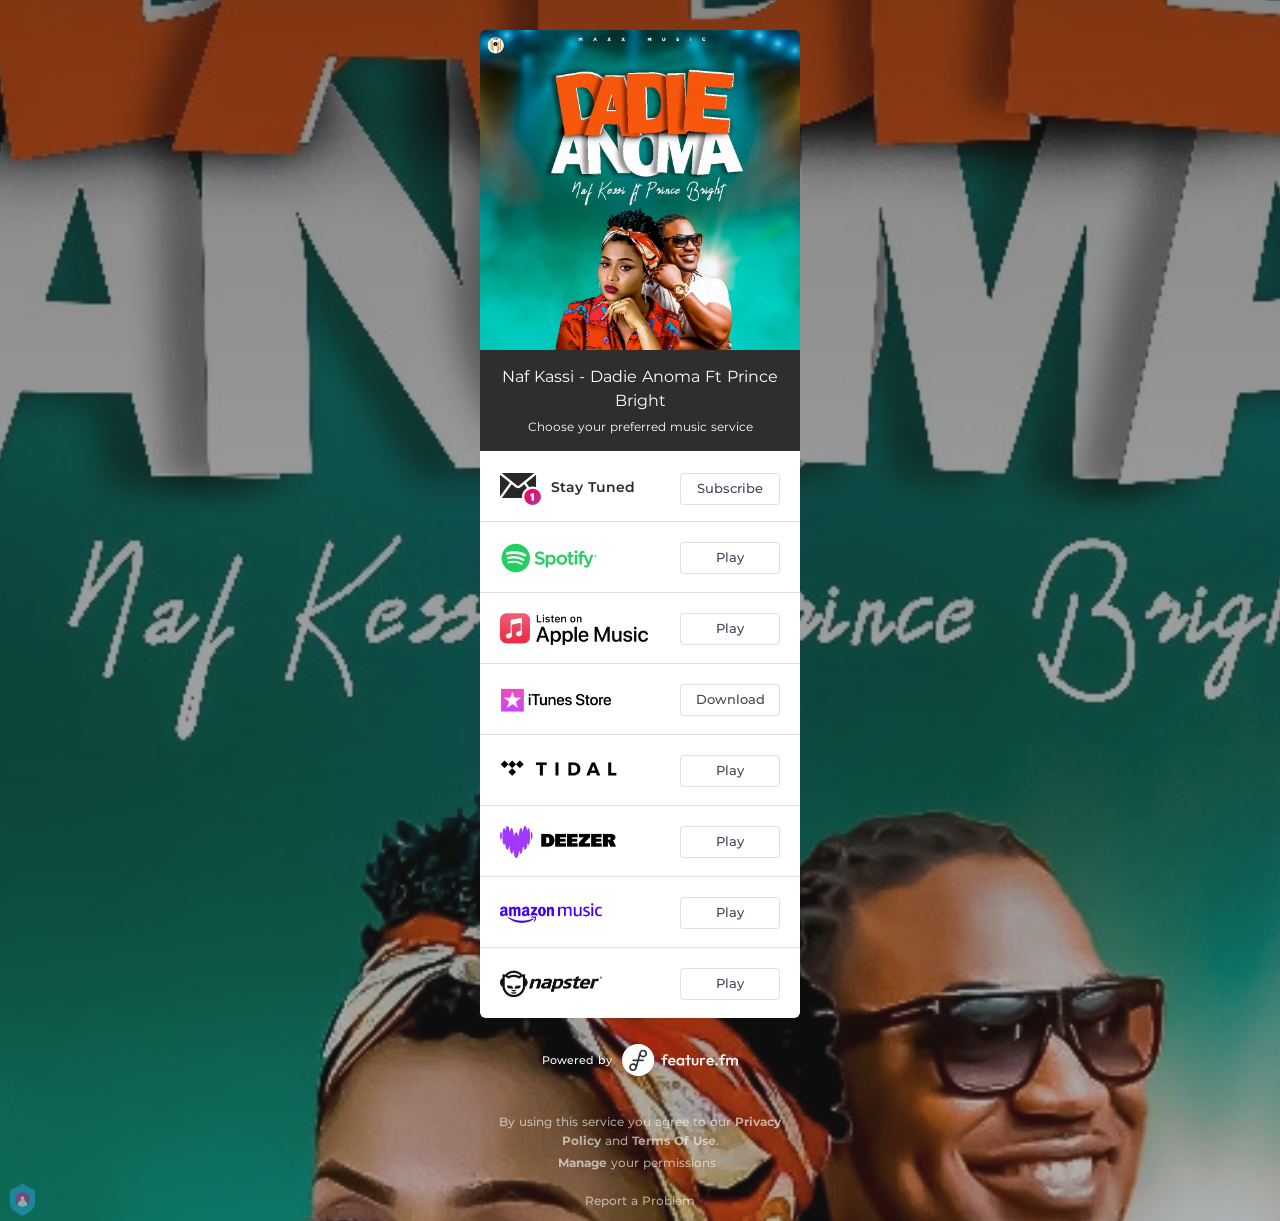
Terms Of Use (674, 1140)
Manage (582, 1162)
